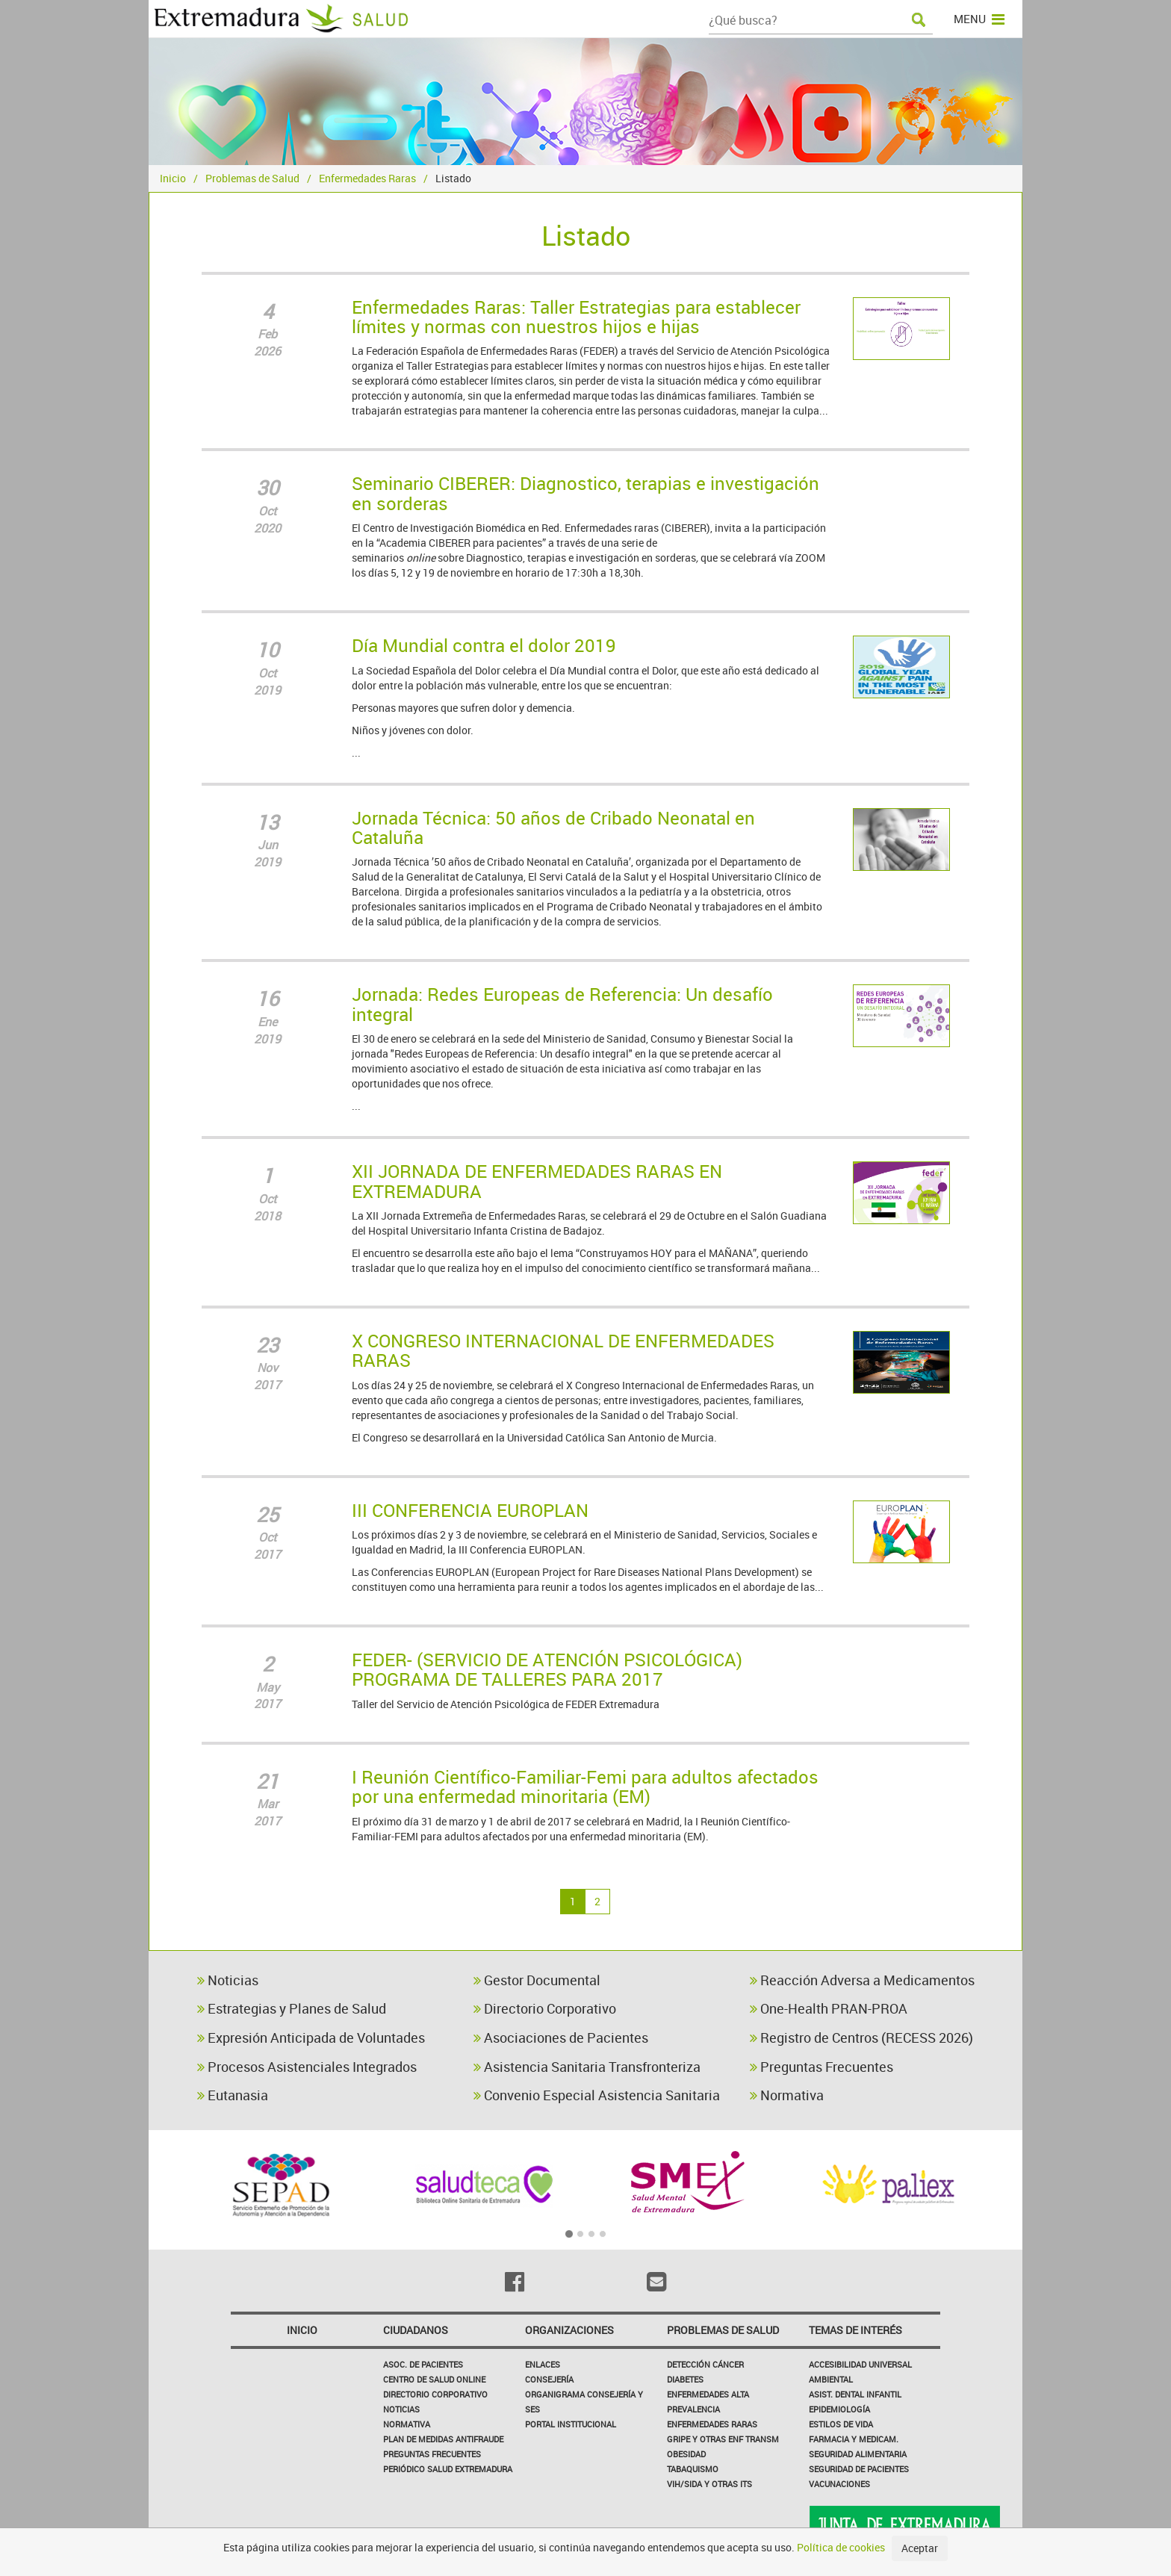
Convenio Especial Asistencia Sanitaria (596, 2095)
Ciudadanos (415, 2330)
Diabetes (685, 2379)
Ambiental (831, 2379)
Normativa (787, 2095)
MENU (979, 18)
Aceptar (919, 2548)
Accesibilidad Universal (860, 2364)
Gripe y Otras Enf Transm (723, 2439)
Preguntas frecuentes (432, 2453)
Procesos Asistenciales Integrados (307, 2067)
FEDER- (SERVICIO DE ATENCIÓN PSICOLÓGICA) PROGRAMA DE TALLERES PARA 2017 (547, 1669)
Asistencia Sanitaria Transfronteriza (587, 2067)
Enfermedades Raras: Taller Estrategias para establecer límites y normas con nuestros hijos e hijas (576, 316)
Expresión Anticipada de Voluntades (311, 2037)
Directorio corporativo (435, 2394)
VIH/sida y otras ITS (709, 2483)
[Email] (656, 2281)
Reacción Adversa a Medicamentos (862, 1980)
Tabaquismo (692, 2468)
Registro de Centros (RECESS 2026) (861, 2037)
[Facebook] (515, 2281)
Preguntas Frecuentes (821, 2067)
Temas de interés (855, 2330)
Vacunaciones (839, 2483)
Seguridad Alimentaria (858, 2453)
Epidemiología (839, 2409)
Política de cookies (841, 2547)
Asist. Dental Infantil (855, 2394)
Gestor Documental (536, 1980)
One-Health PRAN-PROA (828, 2008)
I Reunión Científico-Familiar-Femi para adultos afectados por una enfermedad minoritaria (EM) (585, 1786)
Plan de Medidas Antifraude (443, 2439)
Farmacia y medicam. (853, 2439)
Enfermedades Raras (367, 178)
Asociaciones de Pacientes (560, 2037)
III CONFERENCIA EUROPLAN (470, 1510)
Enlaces (542, 2364)
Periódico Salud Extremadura (447, 2468)
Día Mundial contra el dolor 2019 (484, 645)
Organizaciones (569, 2330)
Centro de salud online (434, 2379)
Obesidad (686, 2453)
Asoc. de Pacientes (423, 2364)
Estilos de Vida (841, 2424)
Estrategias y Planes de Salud (291, 2008)
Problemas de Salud (252, 178)
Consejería (549, 2379)
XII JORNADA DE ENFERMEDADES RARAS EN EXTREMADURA (537, 1180)
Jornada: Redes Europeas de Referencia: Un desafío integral (562, 1003)
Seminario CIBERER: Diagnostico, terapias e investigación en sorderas (585, 493)
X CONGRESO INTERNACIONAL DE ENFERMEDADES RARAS (563, 1350)
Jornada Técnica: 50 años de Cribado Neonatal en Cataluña (553, 827)
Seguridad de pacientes (859, 2468)
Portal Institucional (570, 2424)
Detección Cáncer (705, 2364)
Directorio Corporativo (544, 2008)
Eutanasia (232, 2095)
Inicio (173, 178)
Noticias (227, 1980)
